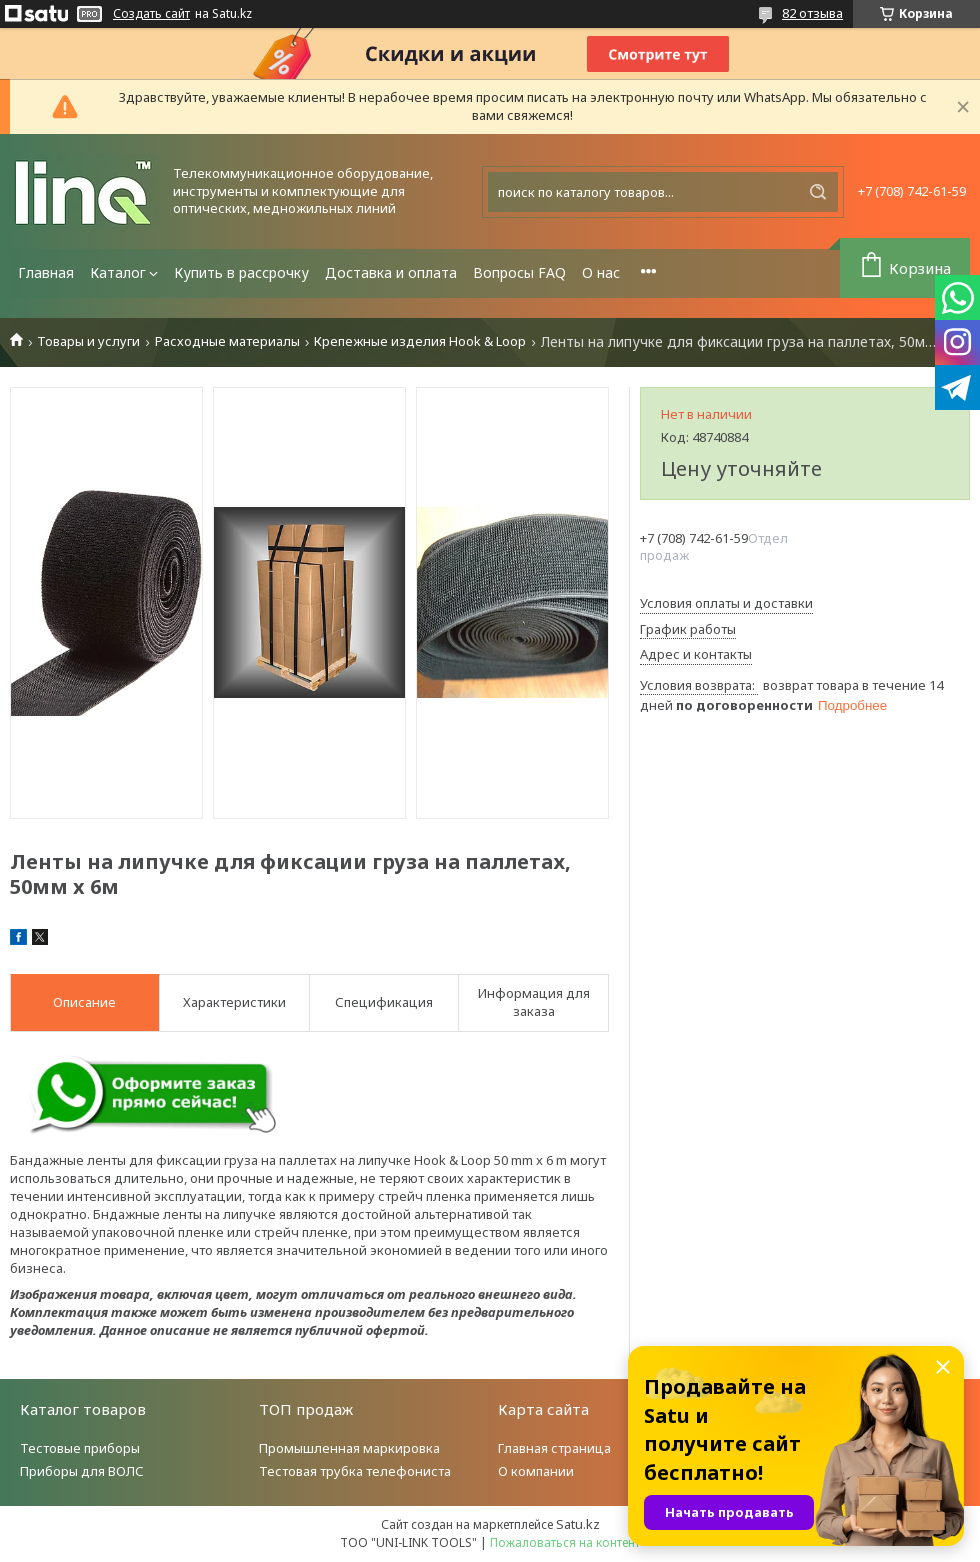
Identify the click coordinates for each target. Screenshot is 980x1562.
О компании (536, 1471)
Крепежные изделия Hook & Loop (420, 341)
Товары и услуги (88, 341)
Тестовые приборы (80, 1448)
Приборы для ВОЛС (82, 1471)
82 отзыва (812, 13)
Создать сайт (151, 14)
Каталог (118, 272)
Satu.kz (578, 1524)
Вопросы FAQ (519, 272)
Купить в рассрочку (241, 272)
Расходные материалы (227, 341)
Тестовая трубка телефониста (355, 1471)
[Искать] (818, 192)
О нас (601, 272)
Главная (46, 272)
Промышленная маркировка (349, 1448)
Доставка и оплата (391, 272)
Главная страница (554, 1448)
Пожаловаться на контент (565, 1542)
